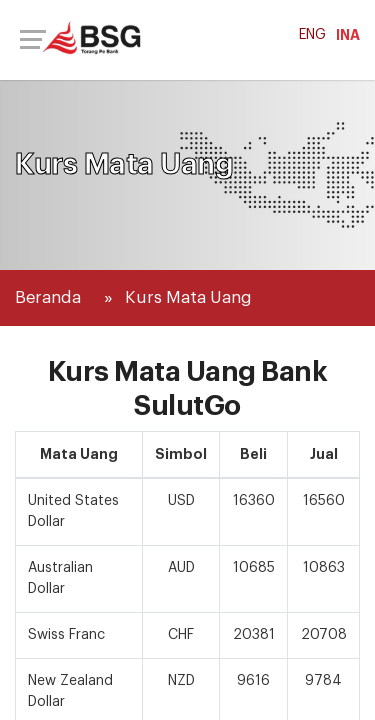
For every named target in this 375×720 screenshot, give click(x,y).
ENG (312, 35)
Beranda (48, 297)
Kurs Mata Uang (188, 297)
